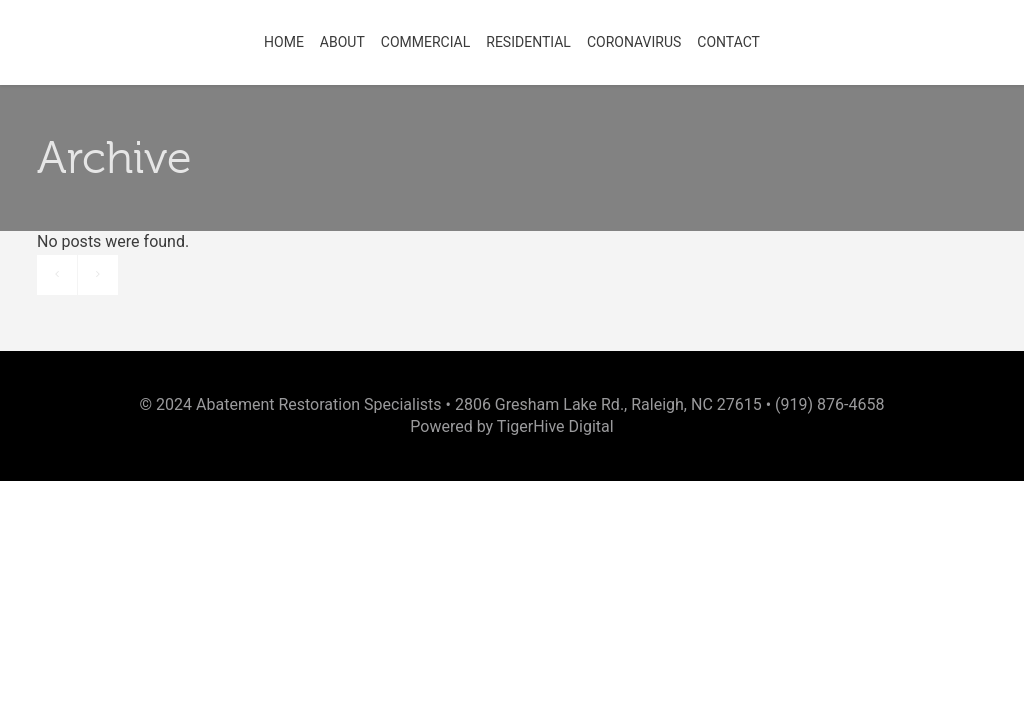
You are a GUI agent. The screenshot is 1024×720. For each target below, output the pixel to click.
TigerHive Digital (555, 426)
